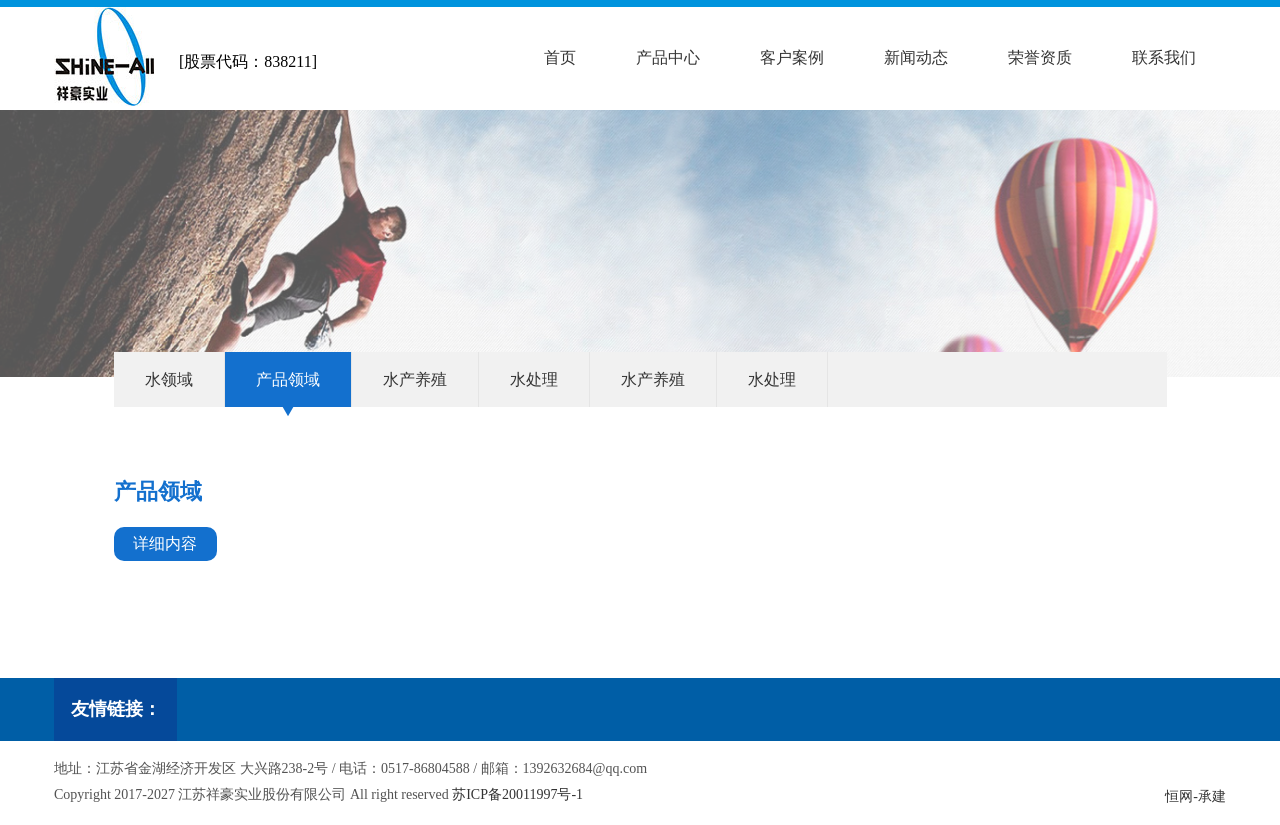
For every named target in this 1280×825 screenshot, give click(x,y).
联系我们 (1164, 57)
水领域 (169, 379)
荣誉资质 (1040, 57)
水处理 (534, 379)
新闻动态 (916, 57)
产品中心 (668, 57)
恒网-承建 (1195, 796)
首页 (560, 57)
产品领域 (288, 379)
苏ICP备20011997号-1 (517, 794)
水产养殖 (415, 379)
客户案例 (792, 57)
